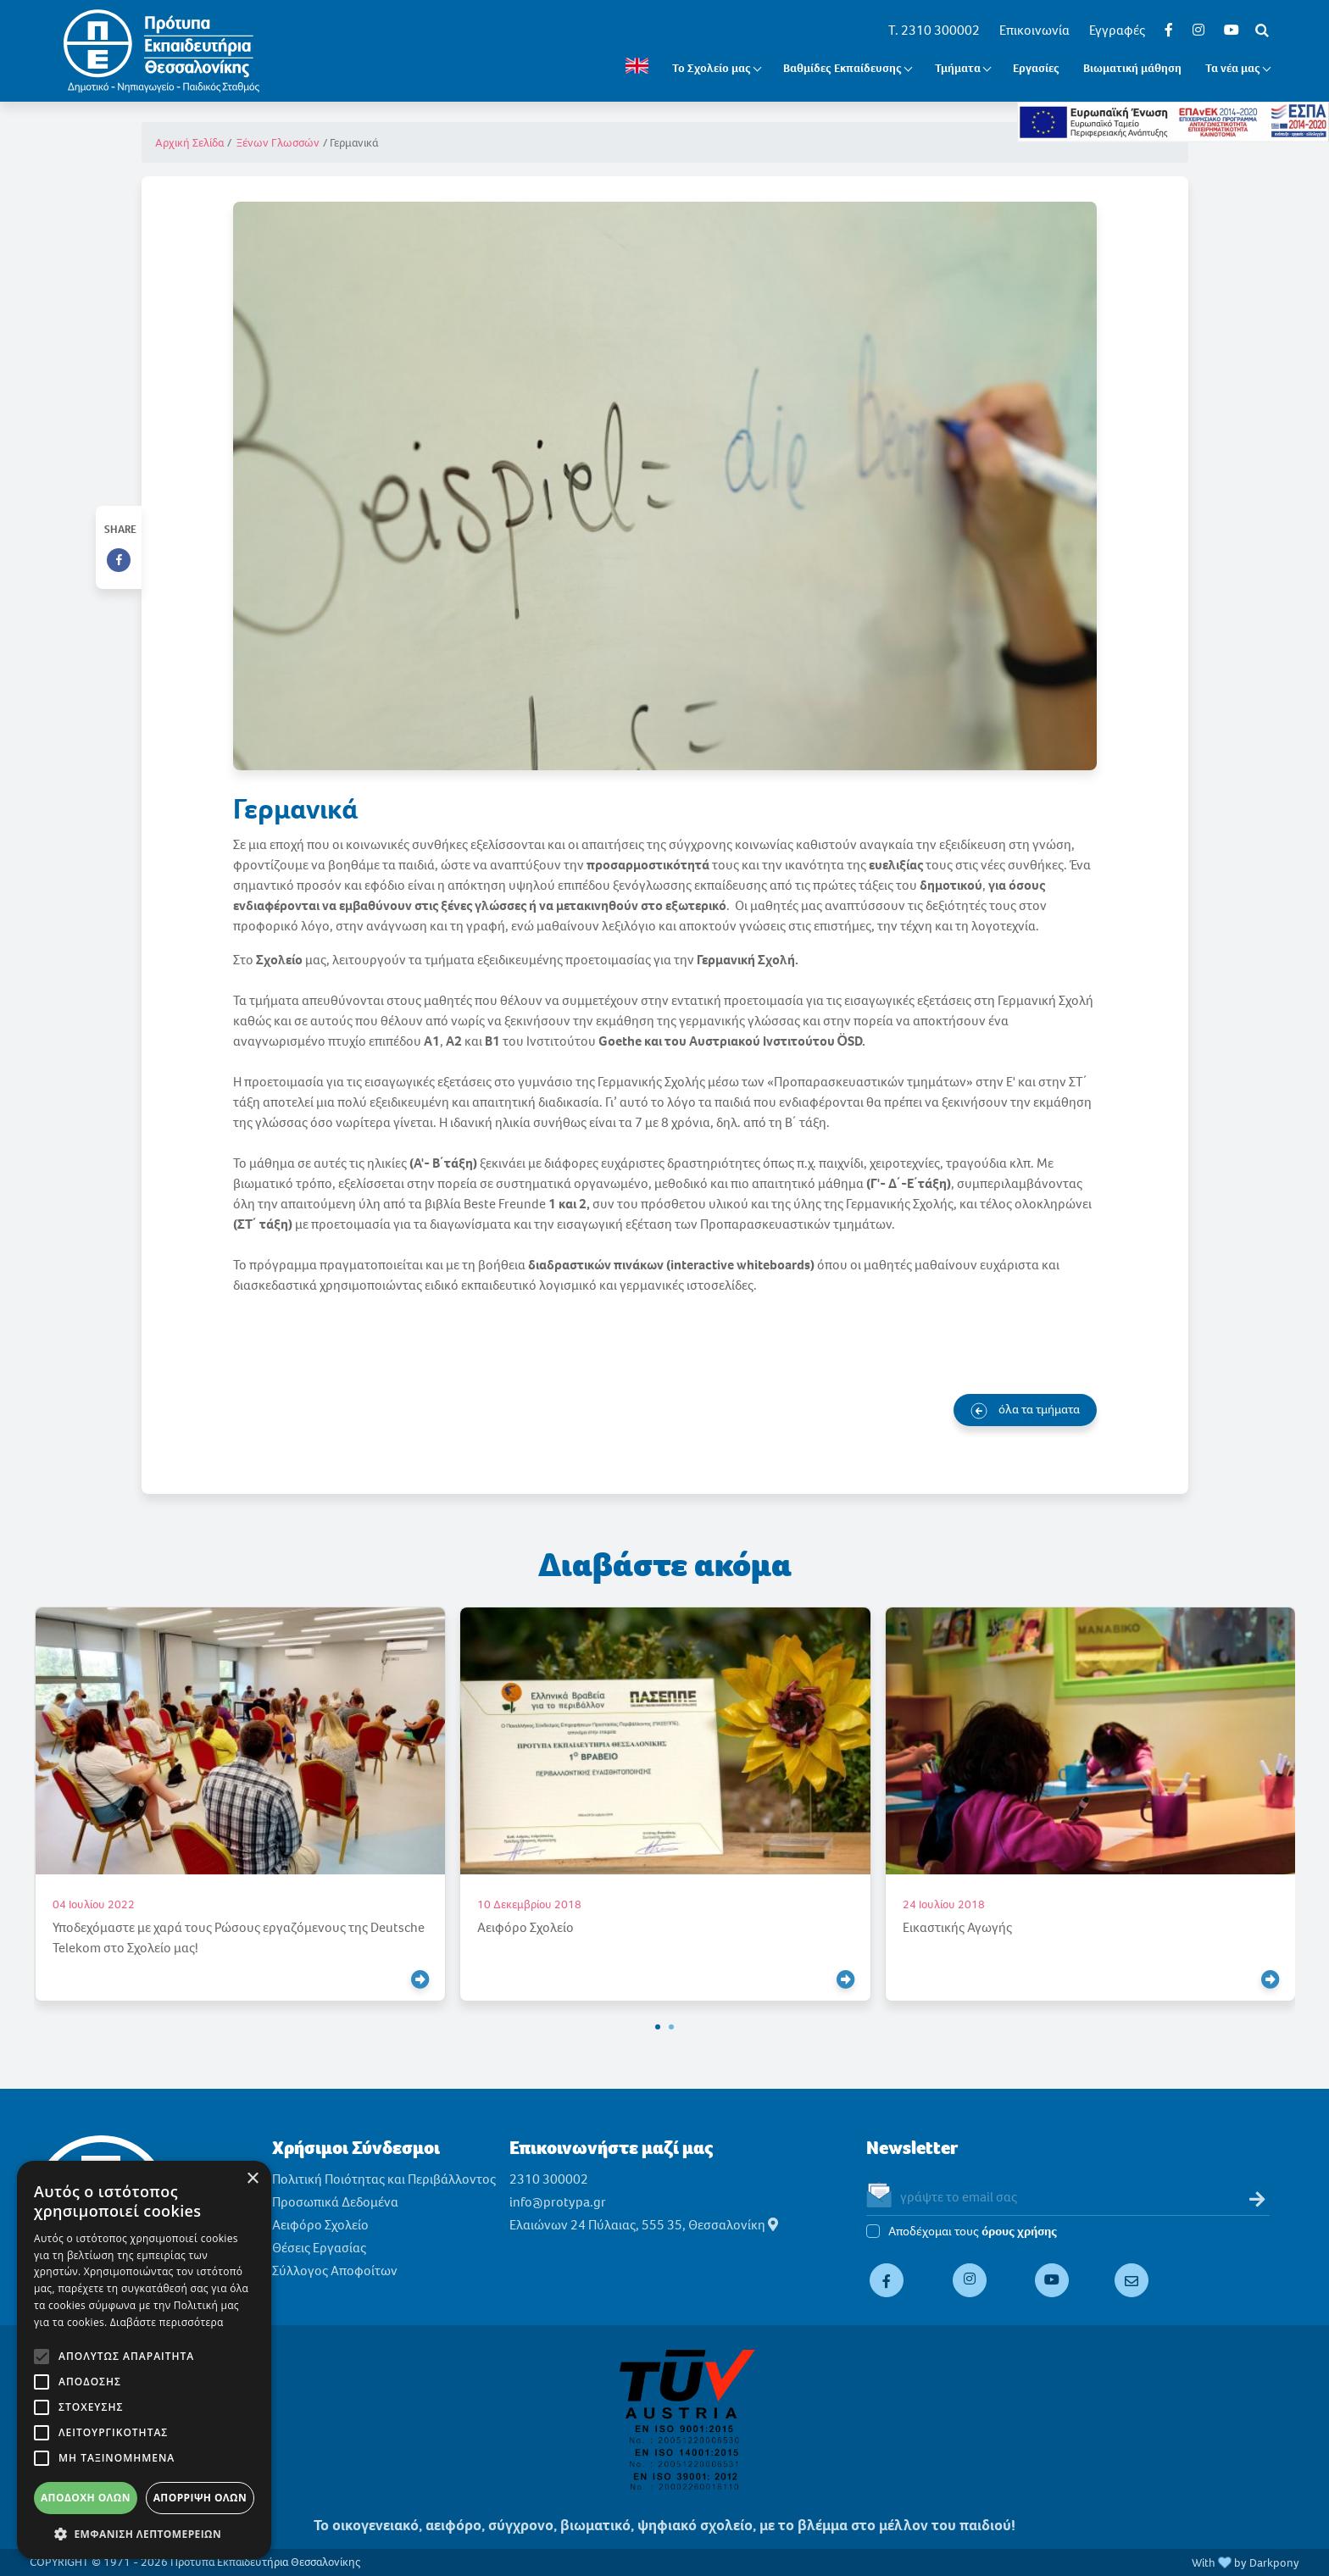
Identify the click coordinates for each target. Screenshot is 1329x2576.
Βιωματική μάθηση (1132, 68)
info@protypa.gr (557, 2202)
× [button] (252, 2179)
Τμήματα (958, 68)
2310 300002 (548, 2179)
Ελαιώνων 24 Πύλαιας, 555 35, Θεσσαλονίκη (643, 2225)
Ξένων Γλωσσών (278, 143)
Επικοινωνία (1034, 30)
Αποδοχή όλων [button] (86, 2497)
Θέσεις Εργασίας (319, 2248)
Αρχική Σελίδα (189, 143)
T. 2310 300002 (934, 30)
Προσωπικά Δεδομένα (335, 2202)
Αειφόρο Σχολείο (320, 2225)
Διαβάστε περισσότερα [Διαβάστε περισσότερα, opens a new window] (167, 2322)
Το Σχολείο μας (711, 68)
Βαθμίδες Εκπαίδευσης (842, 68)
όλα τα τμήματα (1025, 1410)
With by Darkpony (1245, 2563)
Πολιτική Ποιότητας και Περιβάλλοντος (384, 2179)
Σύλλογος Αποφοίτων (335, 2270)
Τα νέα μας (1232, 68)
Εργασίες (1036, 68)
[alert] (144, 2360)
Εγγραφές (1117, 30)
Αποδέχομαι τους (972, 2231)
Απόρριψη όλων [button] (200, 2497)
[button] (657, 2027)
